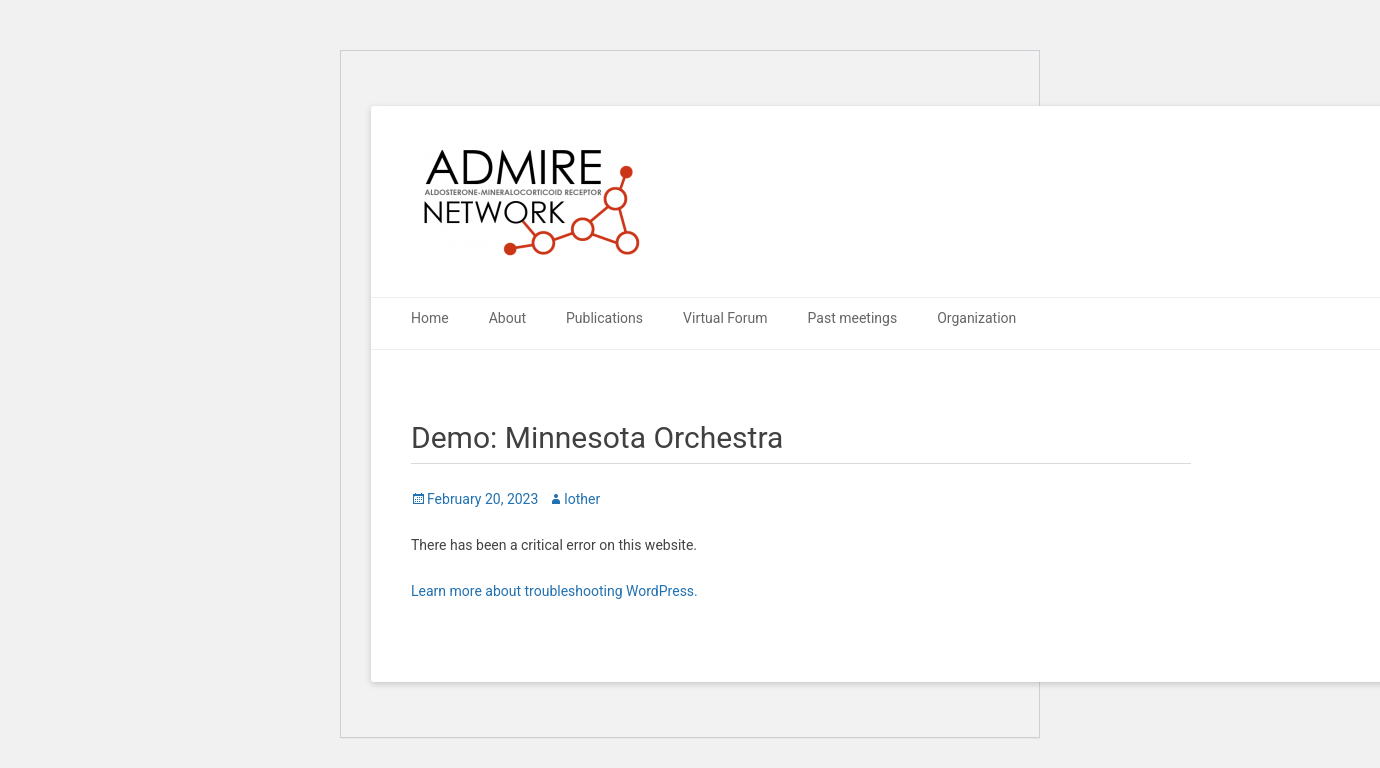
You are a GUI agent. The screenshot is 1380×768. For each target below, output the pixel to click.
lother (582, 499)
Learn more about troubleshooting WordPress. (554, 591)
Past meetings (853, 318)
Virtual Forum (725, 318)
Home (430, 318)
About (507, 318)
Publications (604, 318)
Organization (976, 318)
